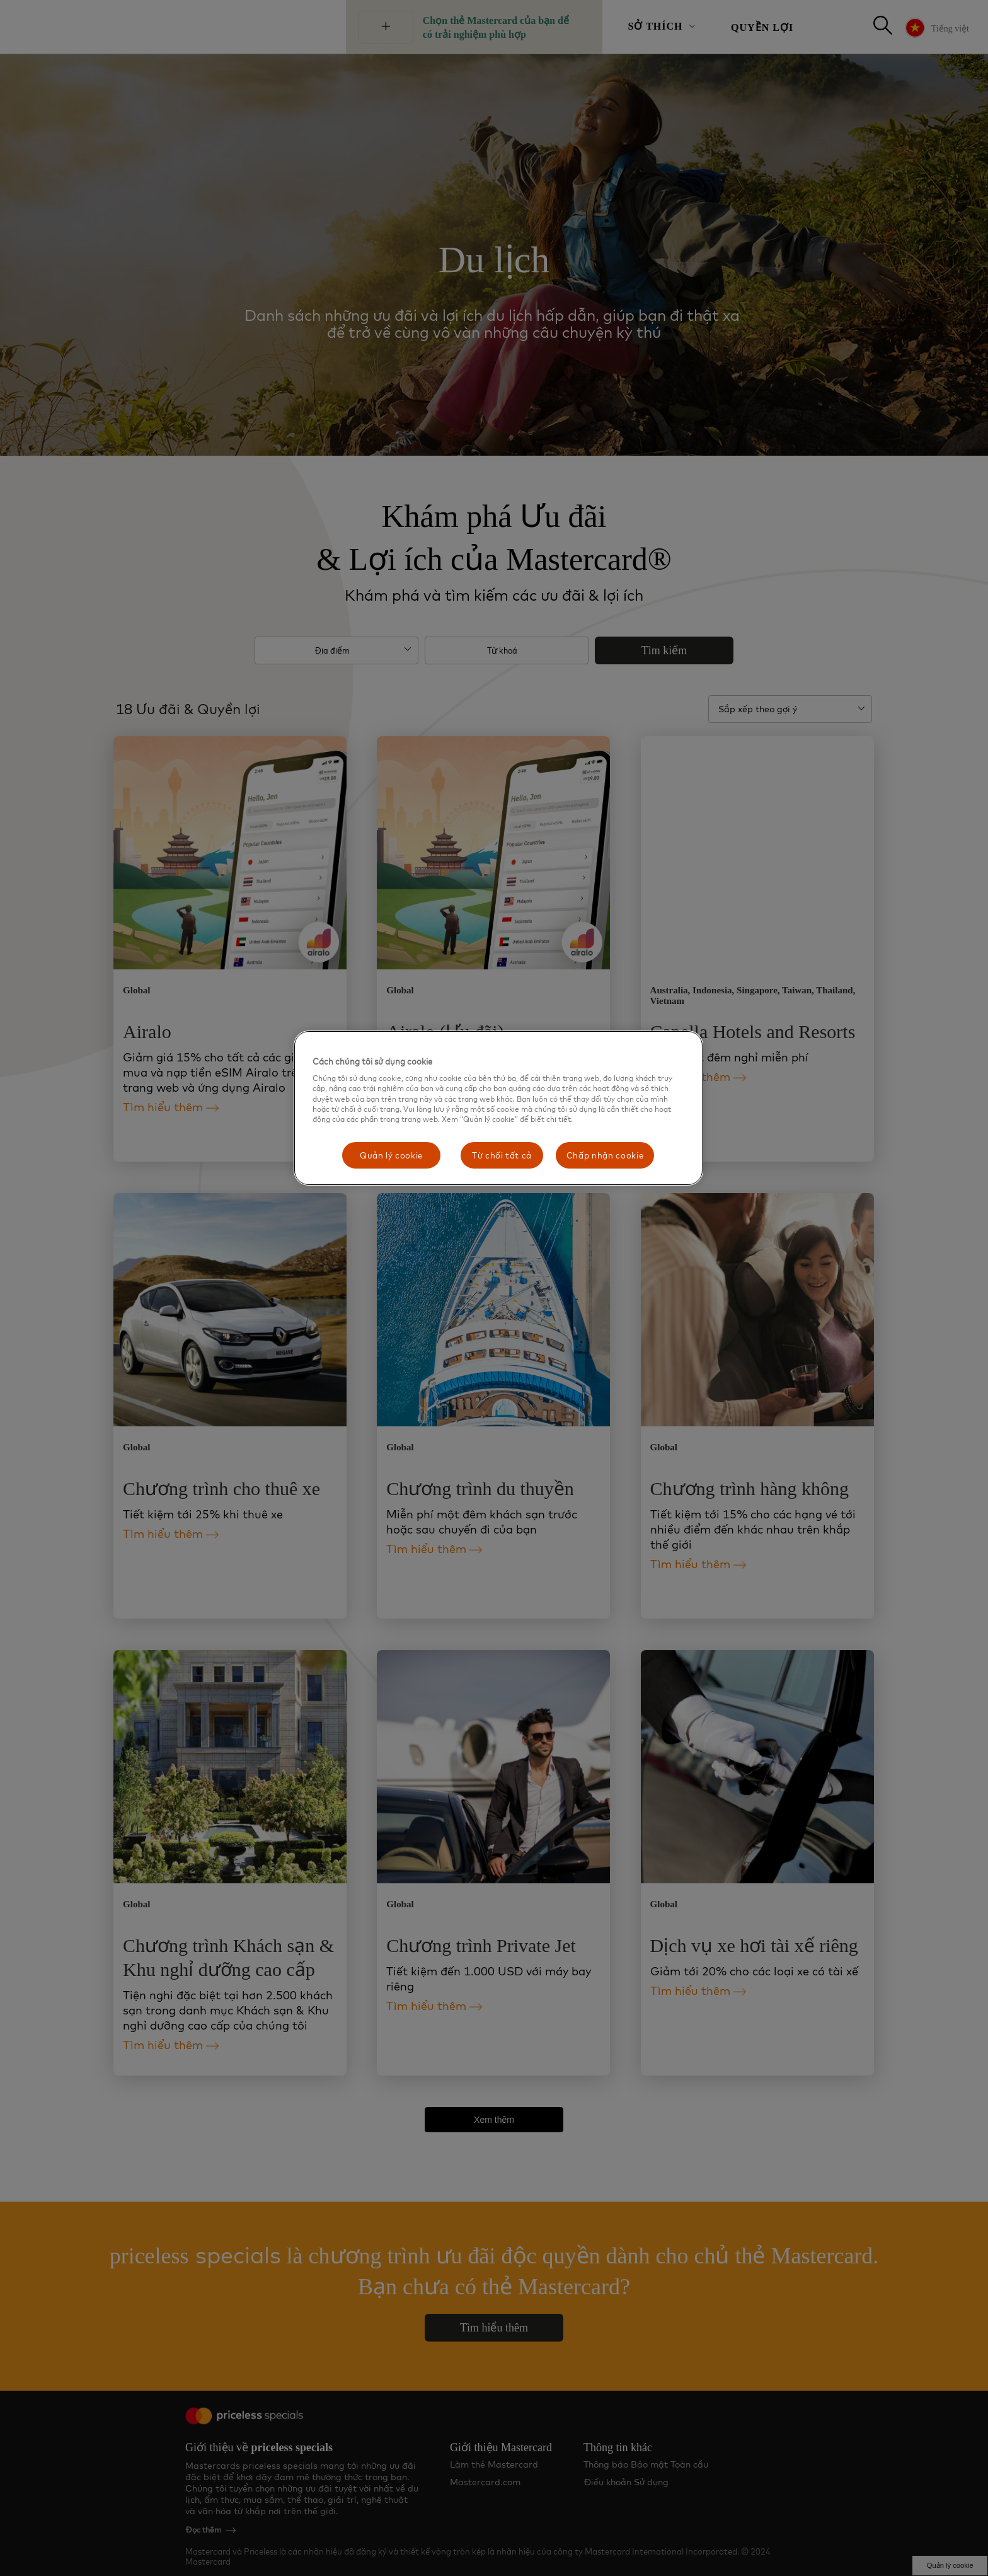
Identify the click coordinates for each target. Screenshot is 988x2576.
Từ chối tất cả (502, 1155)
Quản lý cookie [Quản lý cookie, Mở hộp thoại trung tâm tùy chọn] (391, 1155)
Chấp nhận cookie (604, 1155)
